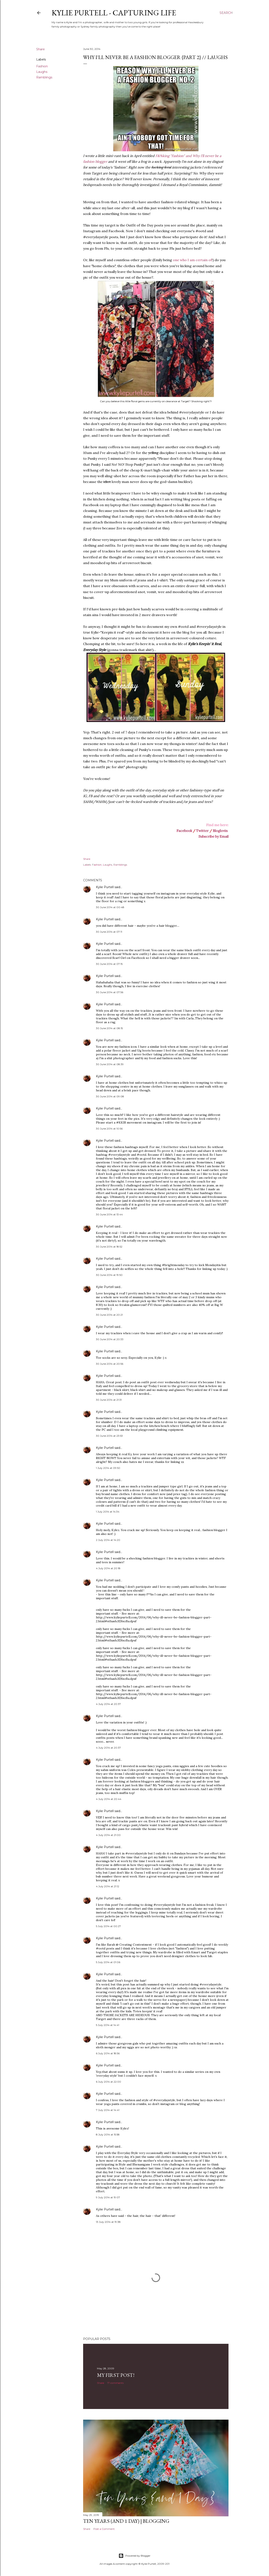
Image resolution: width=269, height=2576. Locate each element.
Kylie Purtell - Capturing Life (114, 13)
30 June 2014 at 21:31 (109, 1399)
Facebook (184, 830)
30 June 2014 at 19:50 (109, 1274)
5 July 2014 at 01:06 (108, 1962)
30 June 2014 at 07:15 (109, 963)
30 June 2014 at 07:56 (109, 992)
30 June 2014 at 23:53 (109, 1435)
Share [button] (40, 49)
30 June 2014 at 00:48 (110, 907)
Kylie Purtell (105, 887)
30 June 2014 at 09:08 (110, 1096)
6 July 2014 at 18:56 (108, 2053)
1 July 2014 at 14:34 (107, 1511)
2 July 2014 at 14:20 (108, 1540)
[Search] (226, 13)
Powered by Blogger (134, 2555)
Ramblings (44, 77)
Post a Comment (104, 2528)
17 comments (115, 2382)
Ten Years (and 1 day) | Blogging (126, 2521)
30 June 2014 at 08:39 (110, 1064)
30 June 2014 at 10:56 (109, 1128)
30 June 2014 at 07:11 (109, 931)
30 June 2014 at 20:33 (109, 1339)
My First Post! (115, 2375)
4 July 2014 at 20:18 (108, 1568)
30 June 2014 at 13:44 (109, 1214)
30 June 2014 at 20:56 (109, 1363)
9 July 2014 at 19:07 (108, 2197)
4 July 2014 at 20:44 (108, 1799)
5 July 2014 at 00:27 (108, 1926)
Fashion (42, 66)
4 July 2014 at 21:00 (108, 1835)
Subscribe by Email (213, 836)
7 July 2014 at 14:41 (107, 2110)
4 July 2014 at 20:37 (108, 1704)
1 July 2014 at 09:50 (108, 1468)
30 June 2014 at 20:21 (109, 1314)
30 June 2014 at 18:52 (109, 1246)
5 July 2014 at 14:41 (107, 2025)
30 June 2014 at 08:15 (109, 1028)
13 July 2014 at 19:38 (108, 2221)
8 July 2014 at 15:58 (108, 2134)
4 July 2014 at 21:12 (107, 1886)
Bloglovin (220, 830)
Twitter (202, 830)
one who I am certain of (192, 260)
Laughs (41, 72)
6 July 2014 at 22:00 (108, 2081)
